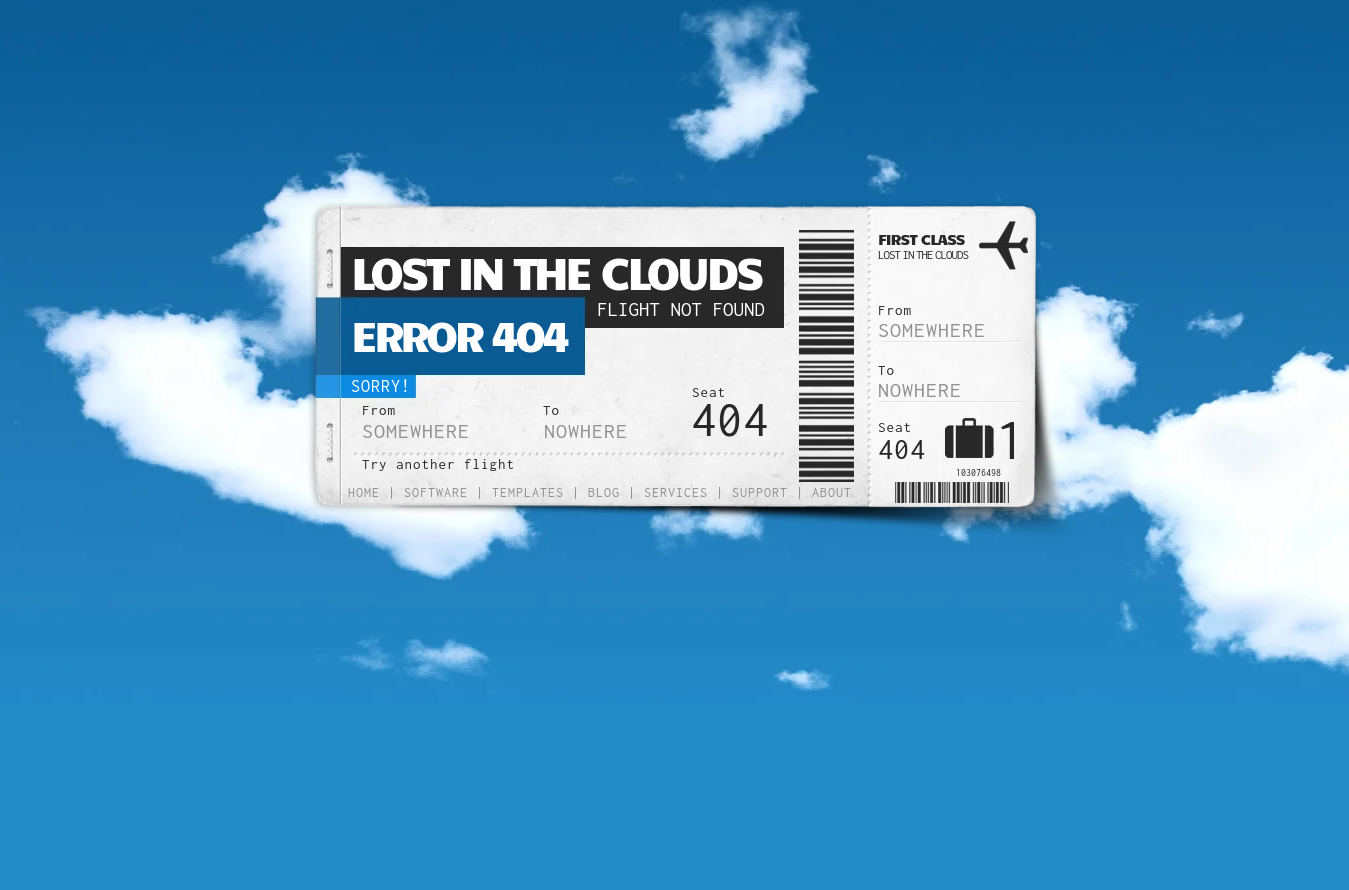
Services (676, 492)
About (832, 492)
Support (760, 492)
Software (436, 492)
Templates (528, 492)
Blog (604, 492)
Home (364, 492)
